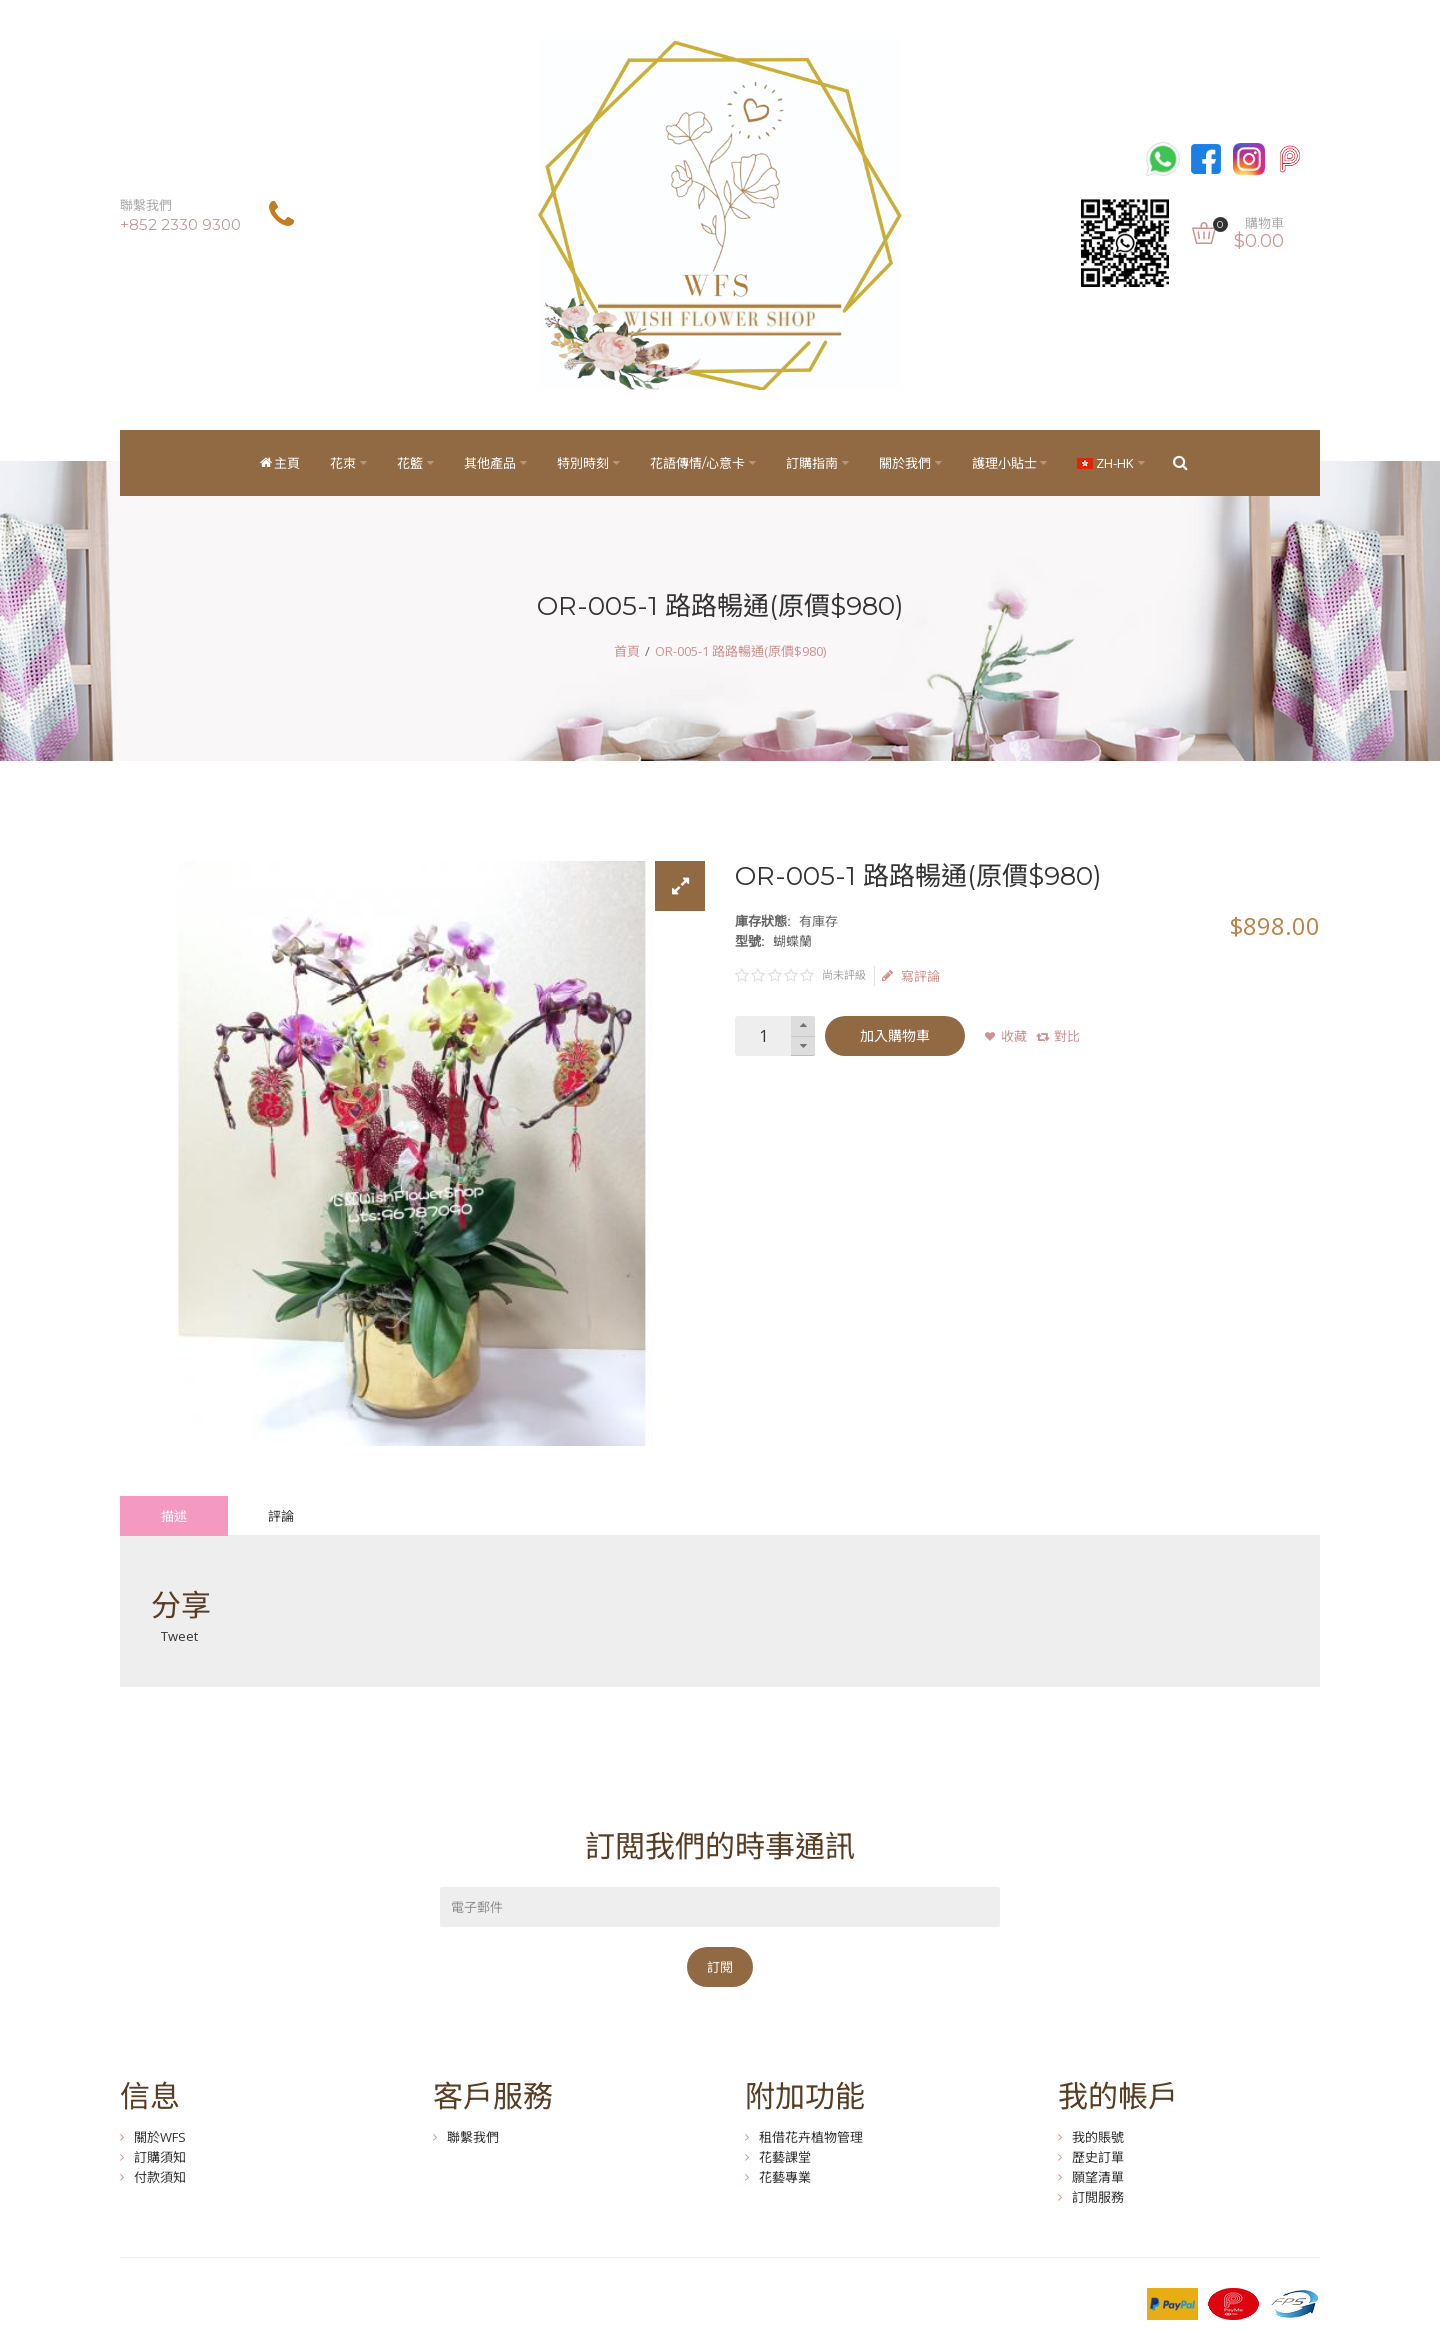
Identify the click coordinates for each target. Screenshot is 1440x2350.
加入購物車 (895, 1036)
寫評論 (911, 976)
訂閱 (720, 1967)
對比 (1067, 1036)
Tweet (179, 1636)
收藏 (1014, 1036)
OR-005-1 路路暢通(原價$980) (740, 651)
